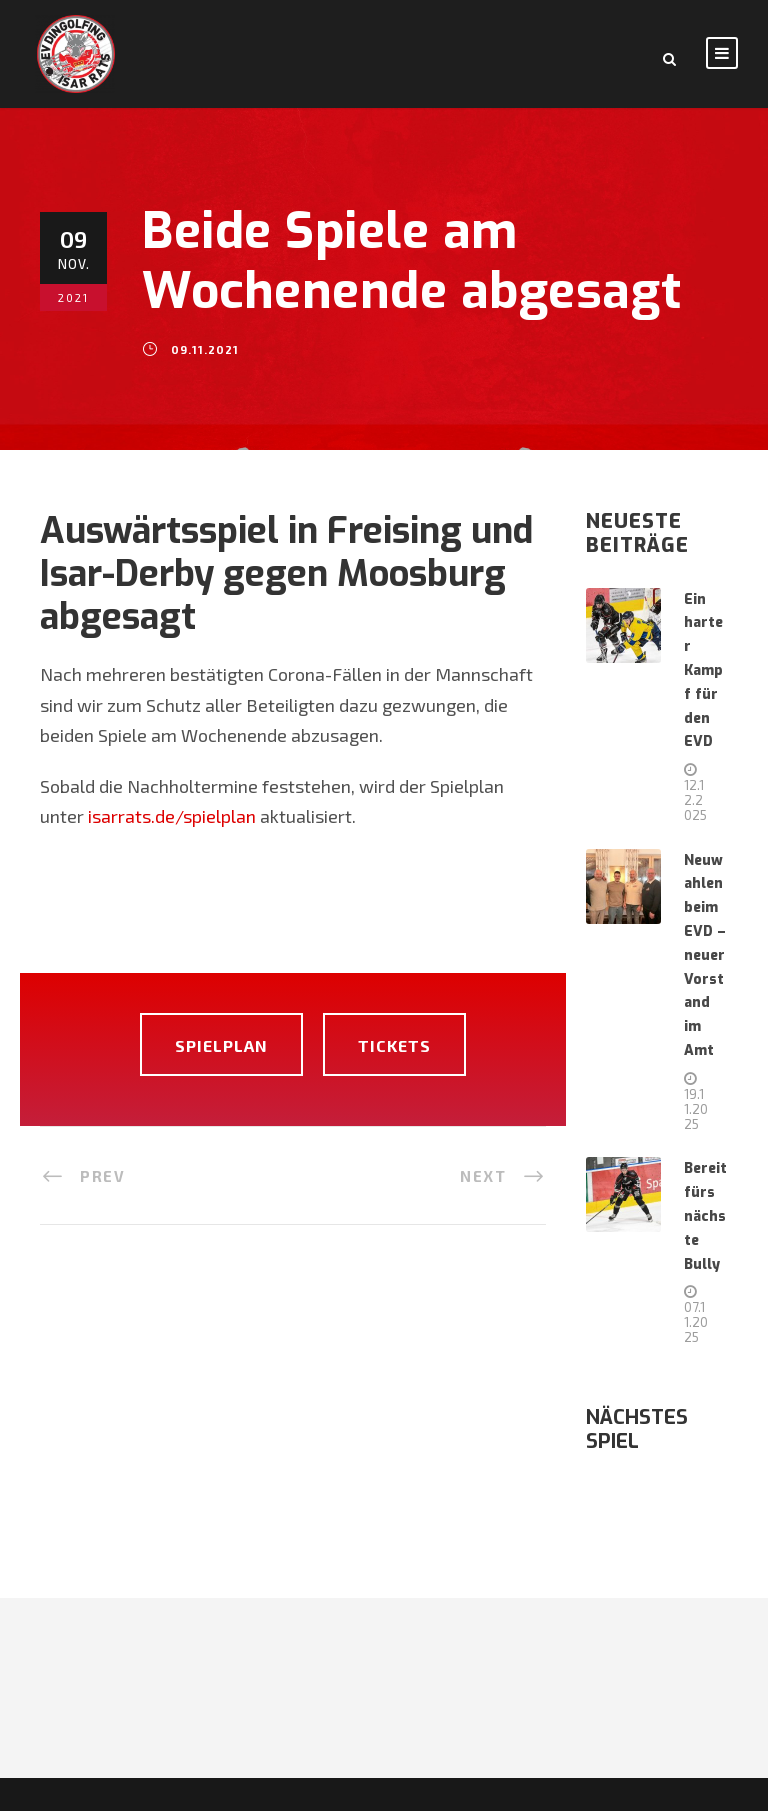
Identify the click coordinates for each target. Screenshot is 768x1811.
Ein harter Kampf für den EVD (703, 671)
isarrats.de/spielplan (172, 816)
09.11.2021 (205, 349)
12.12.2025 (695, 800)
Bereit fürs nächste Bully (705, 1216)
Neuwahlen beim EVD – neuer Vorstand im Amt (705, 955)
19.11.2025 (696, 1109)
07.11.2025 (696, 1322)
